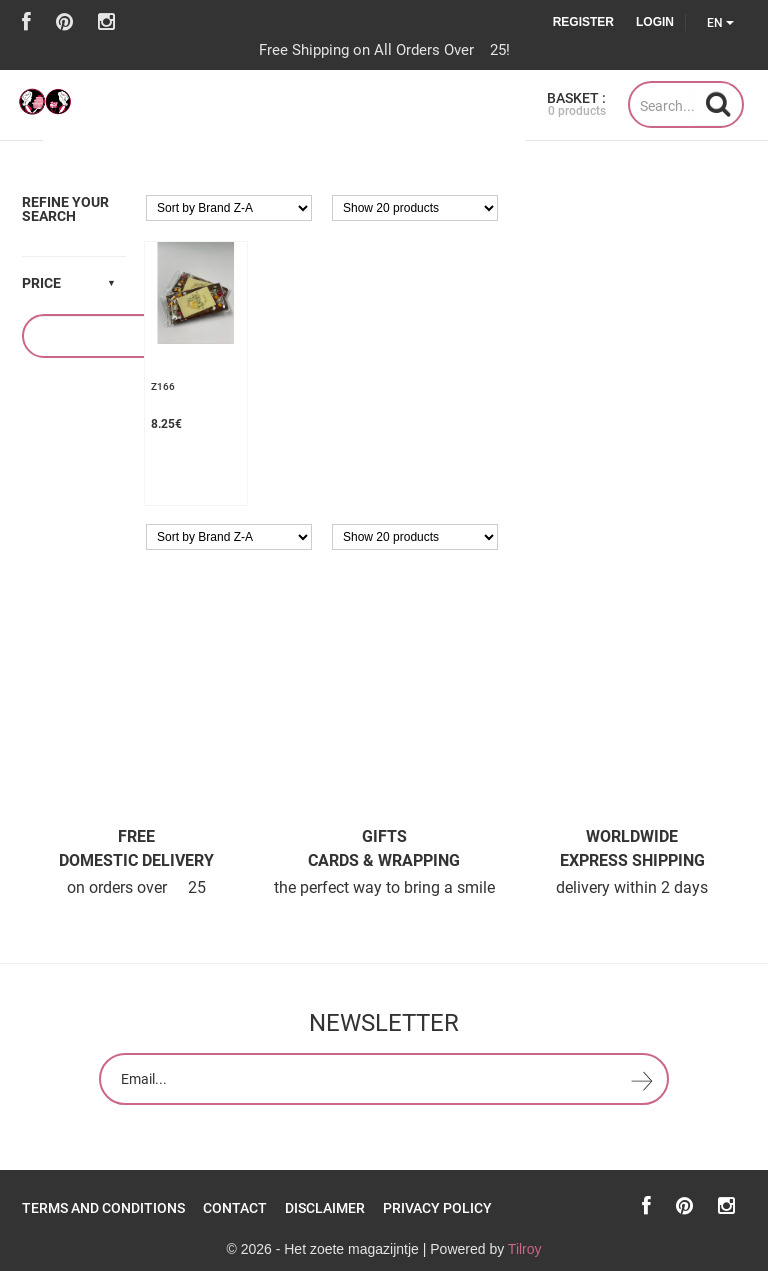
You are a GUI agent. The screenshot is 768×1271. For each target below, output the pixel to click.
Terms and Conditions (103, 1208)
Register (583, 22)
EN (720, 23)
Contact (235, 1208)
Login (655, 22)
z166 (163, 386)
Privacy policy (437, 1208)
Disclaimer (325, 1208)
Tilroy (525, 1249)
